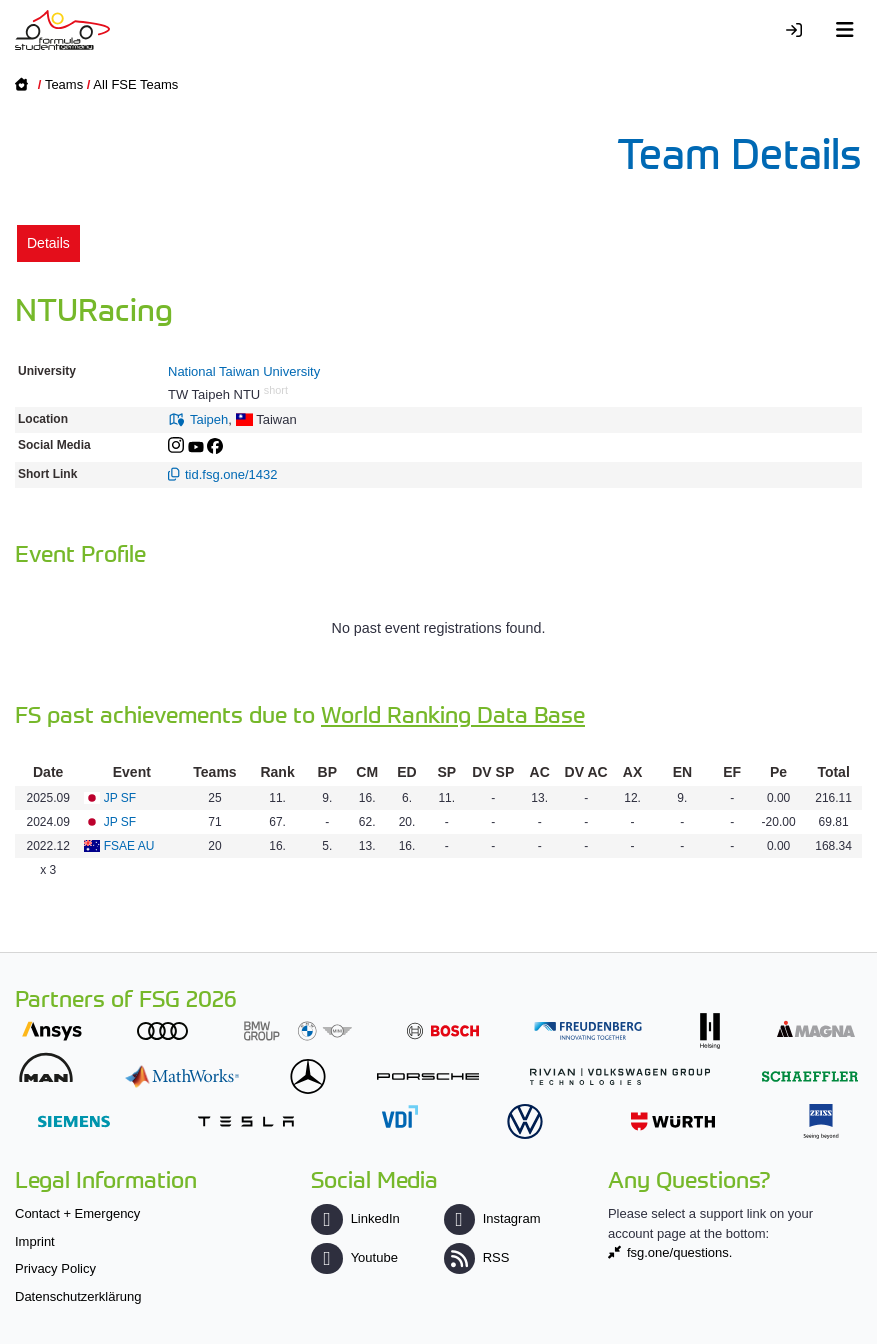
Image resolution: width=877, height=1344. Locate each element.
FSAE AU (129, 846)
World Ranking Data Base (453, 713)
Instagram (492, 1218)
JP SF (120, 798)
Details (48, 243)
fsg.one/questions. (680, 1252)
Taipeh (209, 419)
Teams (64, 84)
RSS (477, 1257)
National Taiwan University (244, 371)
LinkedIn (355, 1218)
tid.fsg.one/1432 (231, 474)
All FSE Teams (135, 84)
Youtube (354, 1257)
